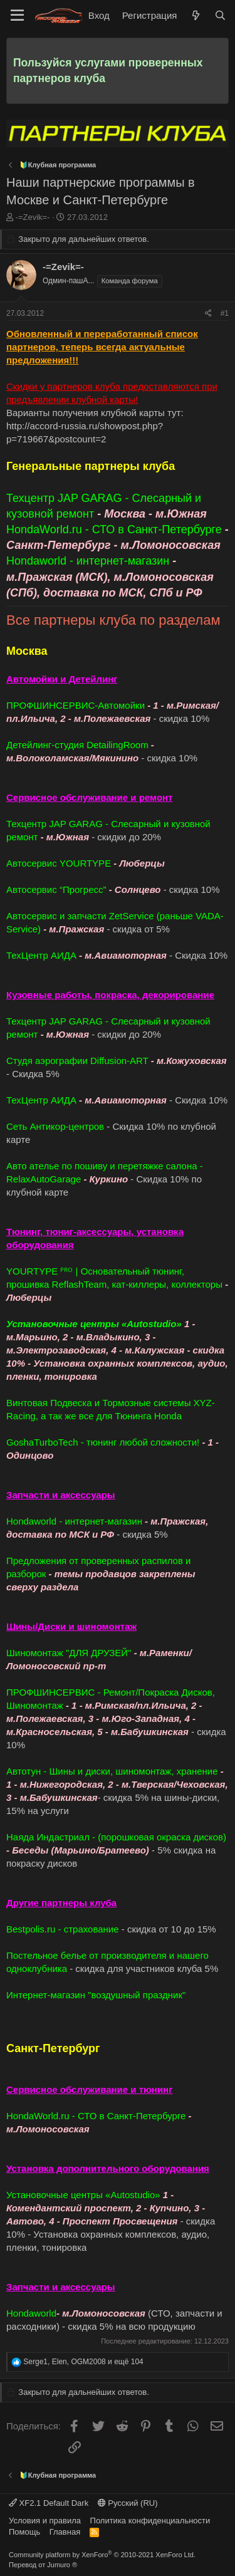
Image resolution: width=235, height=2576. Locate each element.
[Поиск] (220, 15)
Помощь (24, 2532)
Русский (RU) (128, 2503)
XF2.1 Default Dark (48, 2503)
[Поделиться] (208, 313)
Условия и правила (45, 2520)
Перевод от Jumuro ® (43, 2564)
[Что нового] (195, 15)
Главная (65, 2532)
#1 (225, 313)
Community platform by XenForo (102, 2554)
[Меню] (17, 15)
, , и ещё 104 (83, 2361)
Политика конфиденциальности (150, 2520)
